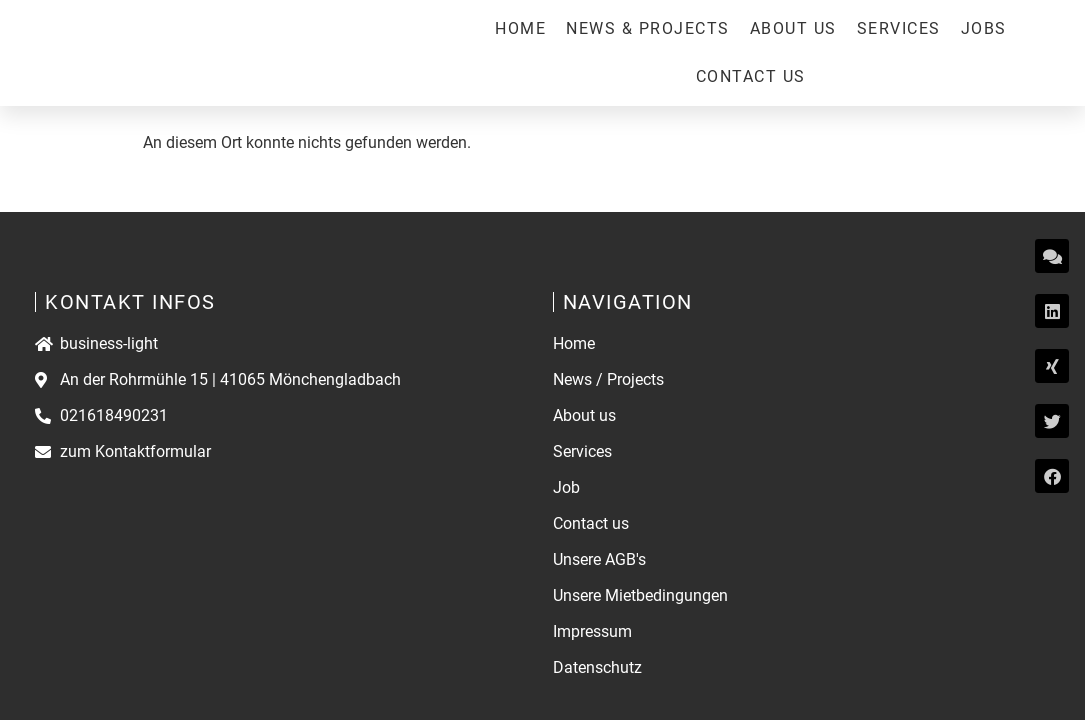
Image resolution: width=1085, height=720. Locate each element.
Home (520, 28)
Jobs (984, 28)
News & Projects (648, 28)
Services (899, 28)
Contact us (751, 76)
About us (793, 28)
